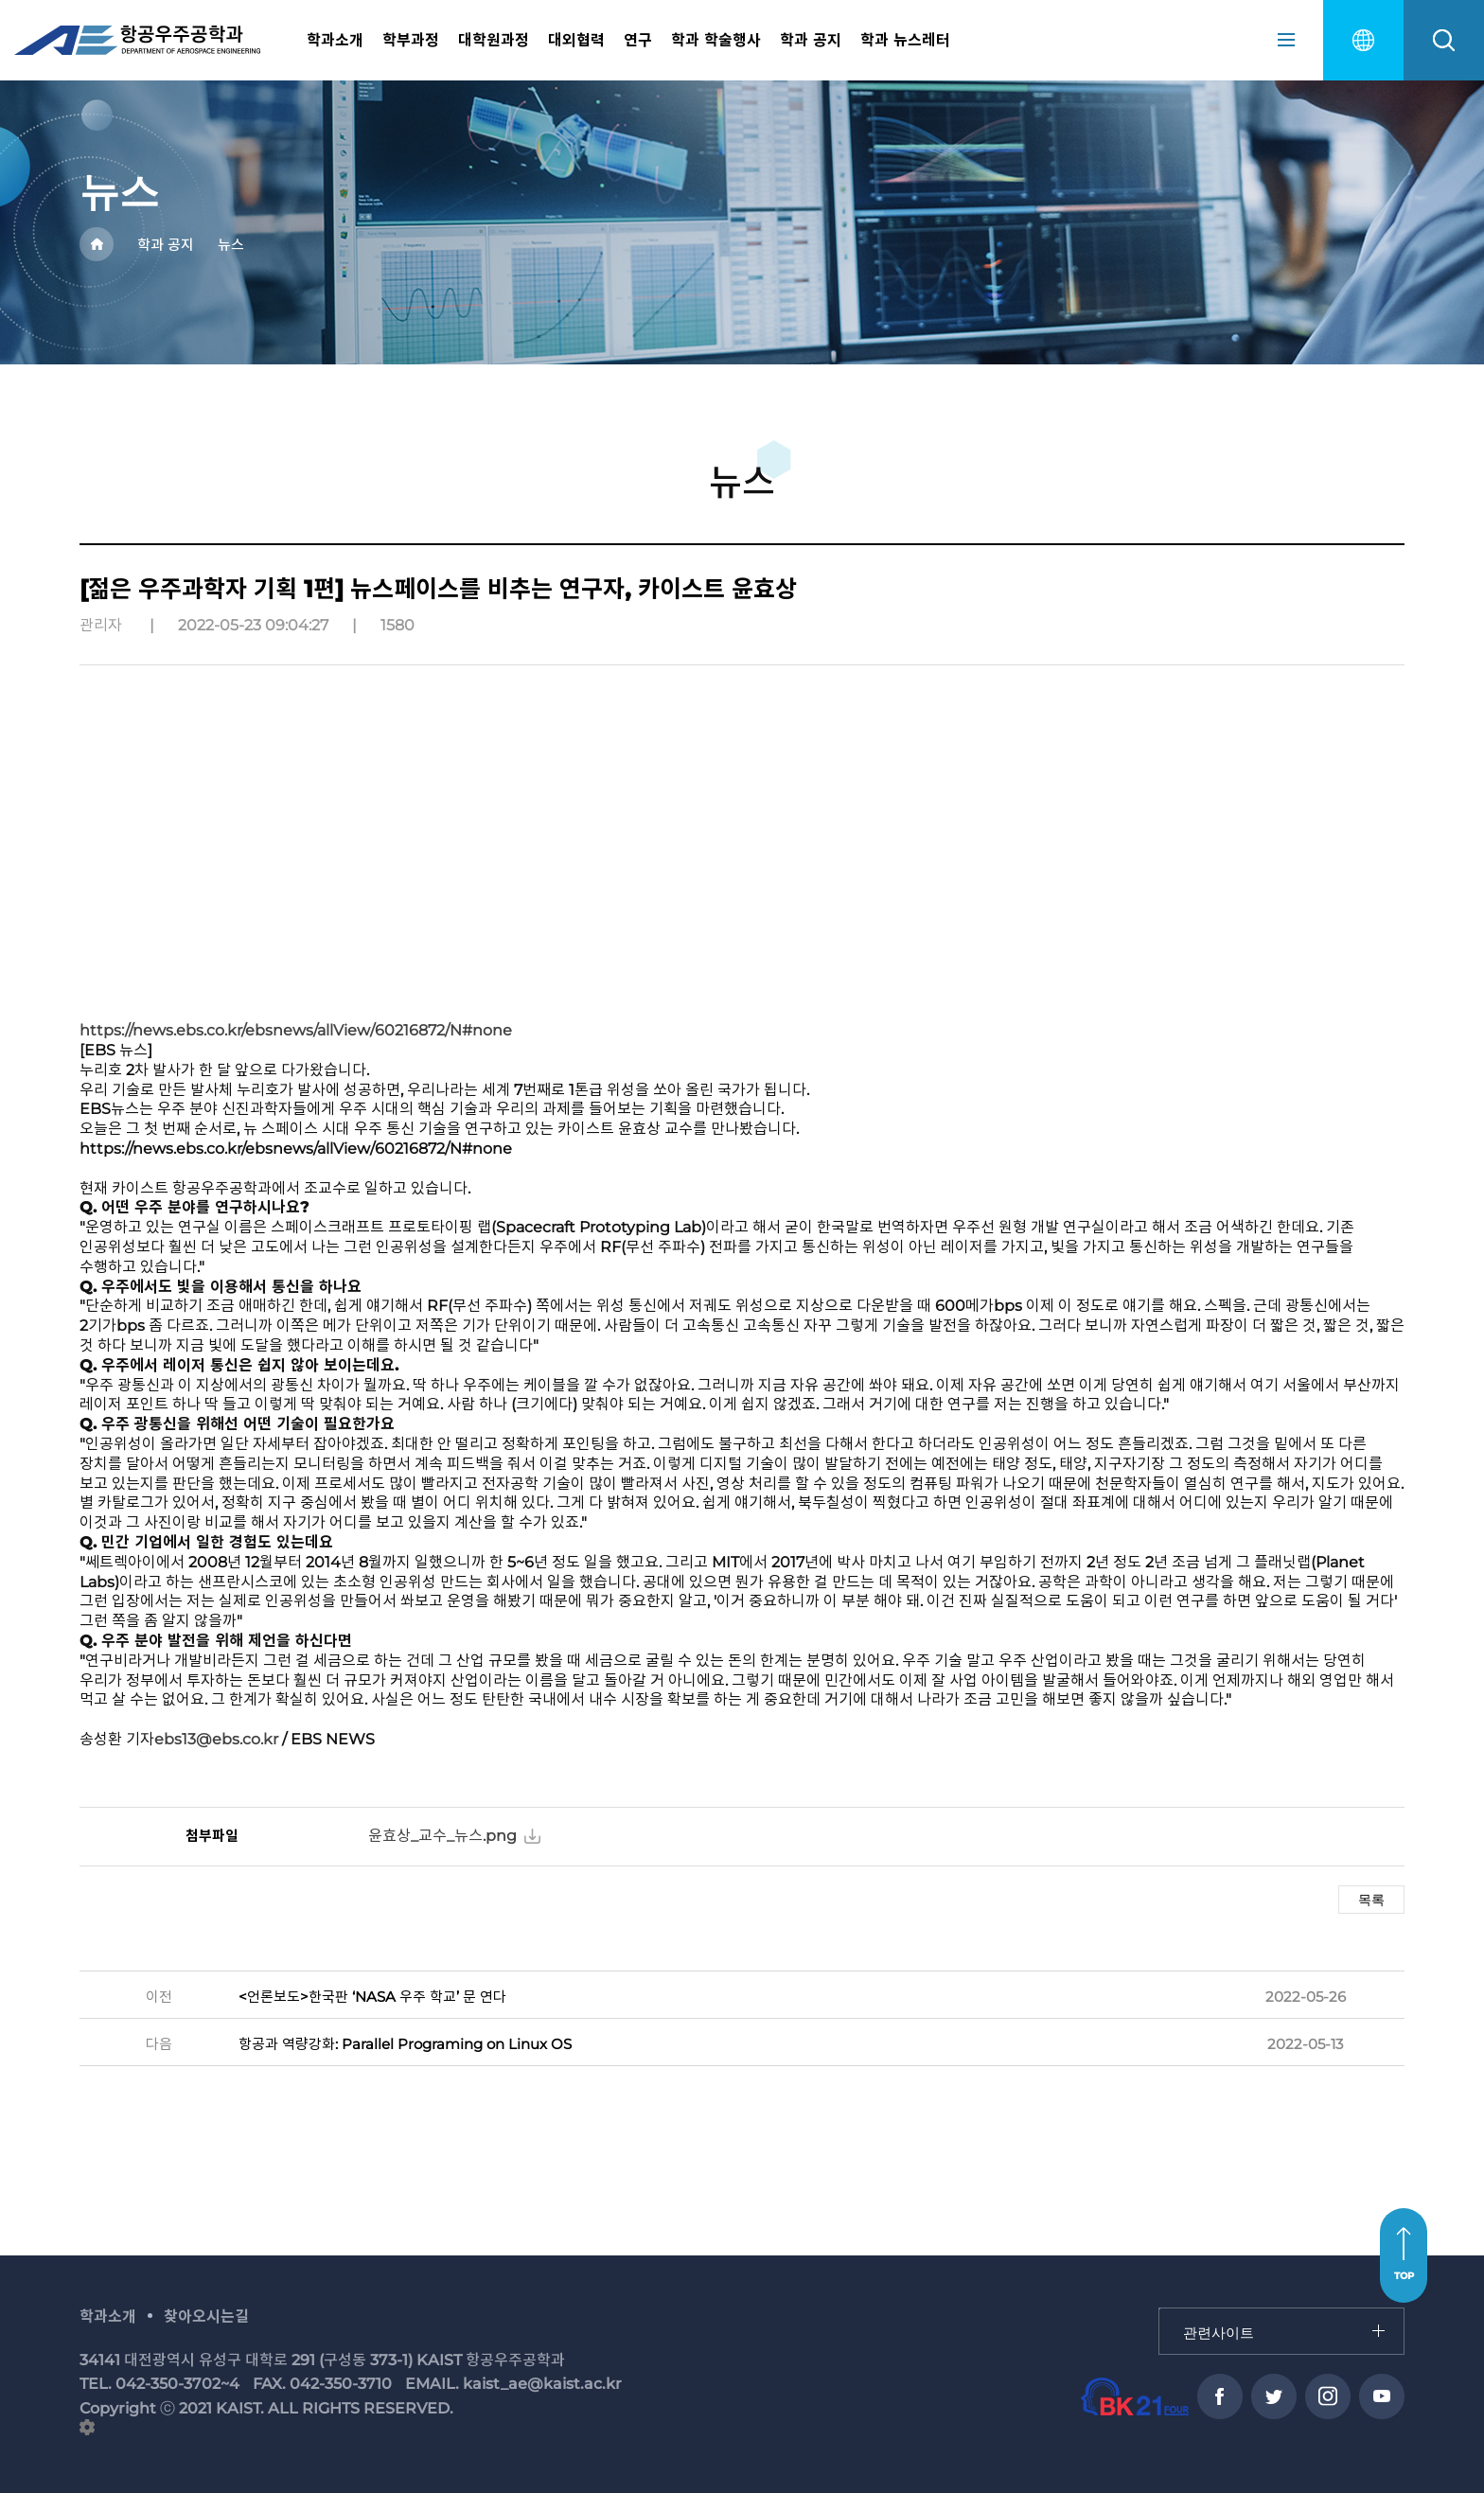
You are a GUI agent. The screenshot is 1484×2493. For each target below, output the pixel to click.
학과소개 (335, 40)
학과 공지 (810, 40)
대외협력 (576, 40)
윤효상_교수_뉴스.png (442, 1836)
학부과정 (410, 40)
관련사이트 (1159, 2308)
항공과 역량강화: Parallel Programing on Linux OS (405, 2044)
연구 (638, 40)
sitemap (1286, 39)
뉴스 (231, 245)
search (1444, 40)
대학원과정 (493, 40)
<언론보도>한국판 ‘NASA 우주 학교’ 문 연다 (372, 1997)
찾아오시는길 (206, 2316)
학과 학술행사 (716, 40)
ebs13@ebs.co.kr (216, 1739)
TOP (1404, 2276)
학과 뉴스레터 (905, 40)
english (1363, 40)
